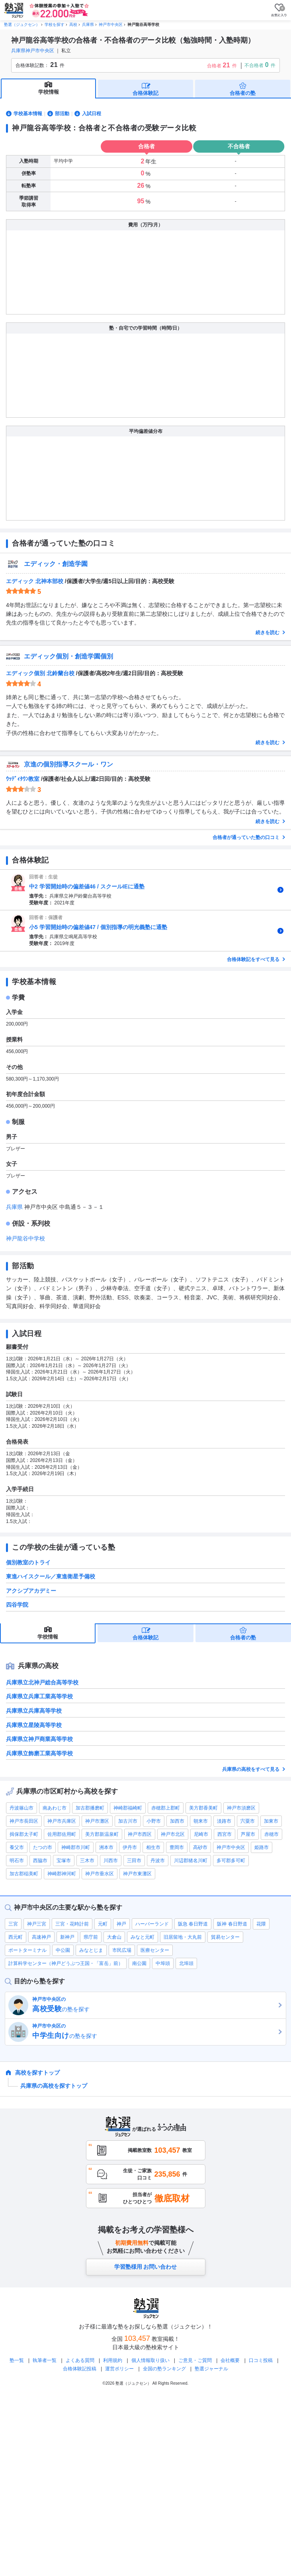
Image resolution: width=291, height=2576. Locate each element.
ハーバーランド (152, 2102)
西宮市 (224, 2012)
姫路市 (261, 2025)
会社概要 (230, 2538)
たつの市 (42, 2025)
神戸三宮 (36, 2102)
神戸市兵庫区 (61, 1999)
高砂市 (200, 2025)
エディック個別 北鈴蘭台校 (40, 851)
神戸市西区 (140, 2012)
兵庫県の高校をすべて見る (251, 1947)
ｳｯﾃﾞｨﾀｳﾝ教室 (22, 957)
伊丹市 (130, 2025)
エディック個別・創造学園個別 (68, 834)
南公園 (139, 2141)
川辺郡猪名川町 (190, 2039)
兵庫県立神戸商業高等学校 (39, 1917)
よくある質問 (81, 2538)
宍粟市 (247, 1999)
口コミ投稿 (261, 2538)
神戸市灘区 (97, 1999)
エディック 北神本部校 (34, 759)
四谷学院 (17, 1783)
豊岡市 (177, 2025)
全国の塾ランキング (164, 2547)
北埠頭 (186, 2141)
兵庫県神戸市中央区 (32, 50)
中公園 (63, 2128)
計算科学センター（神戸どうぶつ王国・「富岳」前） (65, 2141)
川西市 (111, 2039)
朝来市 (200, 1999)
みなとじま (91, 2128)
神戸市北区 (173, 2012)
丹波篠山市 (21, 1986)
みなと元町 (142, 2115)
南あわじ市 (54, 1986)
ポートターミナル (27, 2128)
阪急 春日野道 (193, 2102)
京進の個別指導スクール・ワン (68, 942)
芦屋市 (248, 2012)
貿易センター (225, 2115)
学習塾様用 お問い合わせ (145, 2445)
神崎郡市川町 (75, 2025)
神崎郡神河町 (61, 2052)
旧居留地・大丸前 (183, 2115)
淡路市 (224, 1999)
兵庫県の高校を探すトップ (53, 2264)
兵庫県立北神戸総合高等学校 (42, 1860)
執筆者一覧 (45, 2538)
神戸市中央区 (231, 2025)
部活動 (62, 113)
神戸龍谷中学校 (25, 1416)
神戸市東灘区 (137, 2052)
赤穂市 (271, 2012)
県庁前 (91, 2115)
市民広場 (121, 2128)
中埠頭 (163, 2141)
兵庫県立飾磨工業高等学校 (39, 1931)
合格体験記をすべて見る (254, 1137)
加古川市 (127, 1999)
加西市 (177, 1999)
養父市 (17, 2025)
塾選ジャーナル (211, 2547)
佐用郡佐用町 (61, 2012)
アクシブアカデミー (31, 1769)
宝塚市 (64, 2039)
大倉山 (114, 2115)
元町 (102, 2102)
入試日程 (91, 113)
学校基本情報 (28, 113)
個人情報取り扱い (150, 2538)
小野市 (153, 1999)
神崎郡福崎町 (127, 1986)
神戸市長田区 (24, 1999)
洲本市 (106, 2025)
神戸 (121, 2102)
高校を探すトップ (37, 2251)
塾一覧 (17, 2538)
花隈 (261, 2102)
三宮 (13, 2102)
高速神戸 (41, 2115)
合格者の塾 (243, 93)
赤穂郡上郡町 (165, 1986)
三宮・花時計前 (72, 2102)
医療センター (155, 2128)
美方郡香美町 (203, 1986)
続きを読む (267, 810)
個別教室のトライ (28, 1740)
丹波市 (157, 2039)
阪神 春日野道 (232, 2102)
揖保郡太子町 (24, 2012)
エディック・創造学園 (56, 742)
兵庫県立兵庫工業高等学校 (39, 1874)
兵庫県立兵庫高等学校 (34, 1889)
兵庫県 (15, 1385)
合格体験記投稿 (79, 2547)
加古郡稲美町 (24, 2052)
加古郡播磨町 (90, 1986)
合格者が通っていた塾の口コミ (247, 1015)
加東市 (271, 1999)
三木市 (87, 2039)
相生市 (153, 2025)
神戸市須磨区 (241, 1986)
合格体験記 (145, 93)
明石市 (17, 2039)
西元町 (15, 2115)
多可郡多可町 (231, 2039)
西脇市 (40, 2039)
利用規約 (112, 2538)
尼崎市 (201, 2012)
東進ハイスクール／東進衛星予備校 (50, 1754)
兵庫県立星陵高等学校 (34, 1903)
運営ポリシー (119, 2547)
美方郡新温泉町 (102, 2012)
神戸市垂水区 (99, 2052)
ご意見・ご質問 (195, 2538)
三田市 (134, 2039)
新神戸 (67, 2115)
